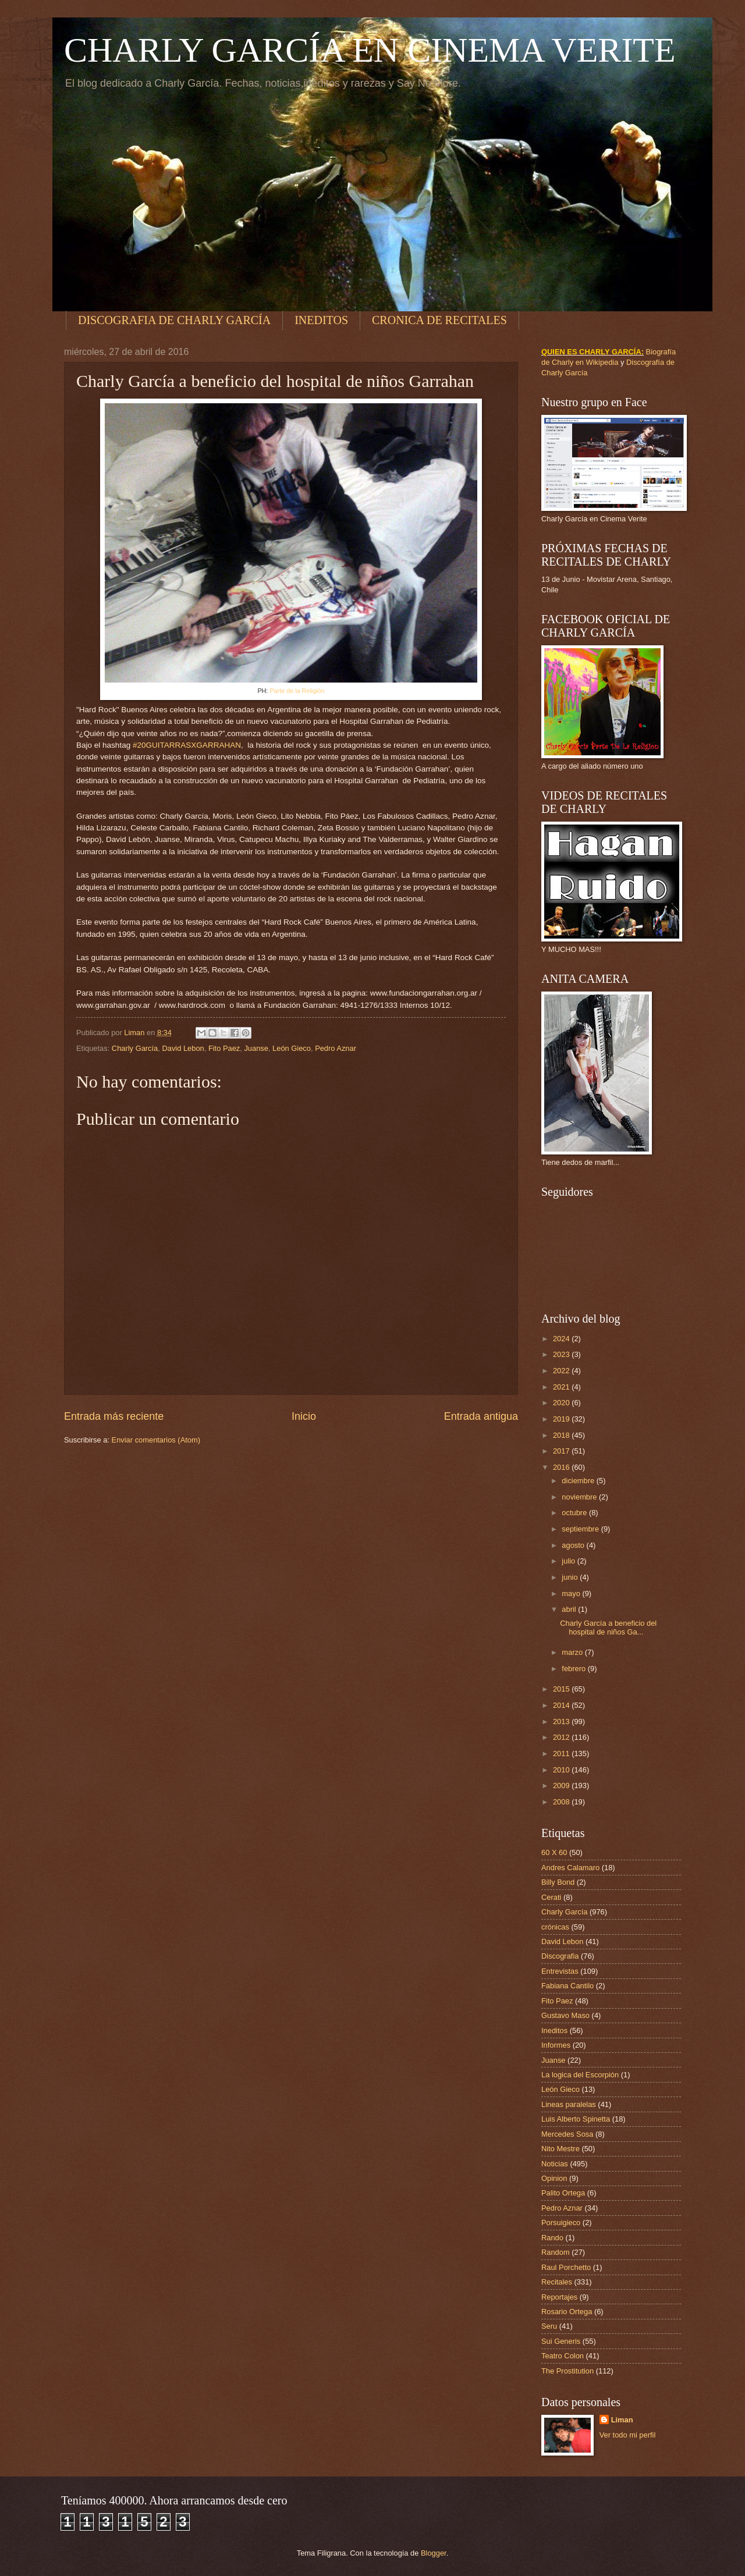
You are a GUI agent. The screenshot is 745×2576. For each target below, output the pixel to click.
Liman (622, 2419)
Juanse (256, 1048)
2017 (562, 1451)
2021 (562, 1387)
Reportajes (559, 2297)
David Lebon (183, 1048)
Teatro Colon (562, 2355)
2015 (562, 1689)
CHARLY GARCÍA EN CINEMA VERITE (370, 50)
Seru (549, 2326)
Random (555, 2252)
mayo (572, 1593)
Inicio (304, 1416)
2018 (562, 1435)
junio (571, 1577)
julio (569, 1561)
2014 (562, 1705)
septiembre (581, 1529)
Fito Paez (224, 1048)
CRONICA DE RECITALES (439, 320)
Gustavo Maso (565, 2015)
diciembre (579, 1480)
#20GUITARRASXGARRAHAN (187, 745)
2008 (562, 1801)
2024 (562, 1338)
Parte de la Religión (296, 690)
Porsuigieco (560, 2222)
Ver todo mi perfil (627, 2435)
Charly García (135, 1048)
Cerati (551, 1897)
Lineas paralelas (568, 2104)
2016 (562, 1467)
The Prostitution (567, 2371)
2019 (562, 1419)
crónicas (555, 1927)
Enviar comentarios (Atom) (156, 1440)
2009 (562, 1785)
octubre (575, 1512)
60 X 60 (554, 1852)
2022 (562, 1370)
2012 (562, 1737)
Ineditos (554, 2030)
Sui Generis (560, 2341)
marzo (573, 1652)
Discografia (560, 1956)
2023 (562, 1354)
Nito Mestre (560, 2148)
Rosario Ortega (566, 2311)
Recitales (556, 2281)
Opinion (554, 2178)
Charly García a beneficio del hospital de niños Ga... (608, 1627)
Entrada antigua (481, 1416)
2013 (562, 1721)
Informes (555, 2045)
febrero (574, 1668)
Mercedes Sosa (567, 2134)
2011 (562, 1753)
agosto (574, 1545)
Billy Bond (557, 1882)
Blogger (433, 2553)
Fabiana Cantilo (567, 1985)
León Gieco (291, 1048)
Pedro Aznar (335, 1048)
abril (570, 1609)
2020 (562, 1402)
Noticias (554, 2163)
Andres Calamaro (570, 1867)
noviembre (580, 1497)
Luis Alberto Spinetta (575, 2119)
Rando (552, 2237)
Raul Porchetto (566, 2267)
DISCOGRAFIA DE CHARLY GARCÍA (174, 320)
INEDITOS (321, 320)
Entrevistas (560, 1971)
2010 (562, 1769)
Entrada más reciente (114, 1416)
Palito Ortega (563, 2192)
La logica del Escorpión (580, 2074)
